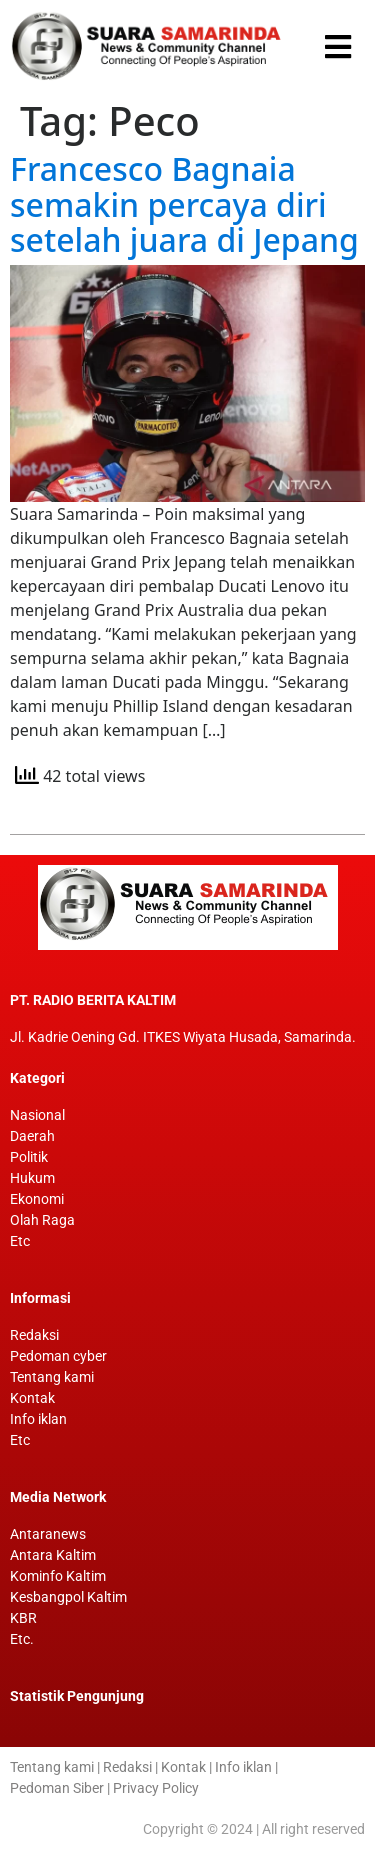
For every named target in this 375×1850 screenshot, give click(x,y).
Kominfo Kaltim (58, 1576)
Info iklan (38, 1419)
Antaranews (48, 1534)
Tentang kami (52, 1377)
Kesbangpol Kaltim (68, 1597)
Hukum (32, 1178)
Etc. (22, 1639)
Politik (29, 1157)
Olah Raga (42, 1220)
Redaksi (34, 1335)
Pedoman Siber (57, 1788)
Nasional (37, 1115)
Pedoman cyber (58, 1356)
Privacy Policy (156, 1788)
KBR (23, 1618)
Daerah (32, 1136)
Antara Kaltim (53, 1555)
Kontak (32, 1398)
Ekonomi (37, 1199)
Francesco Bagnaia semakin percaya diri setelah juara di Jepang (184, 204)
